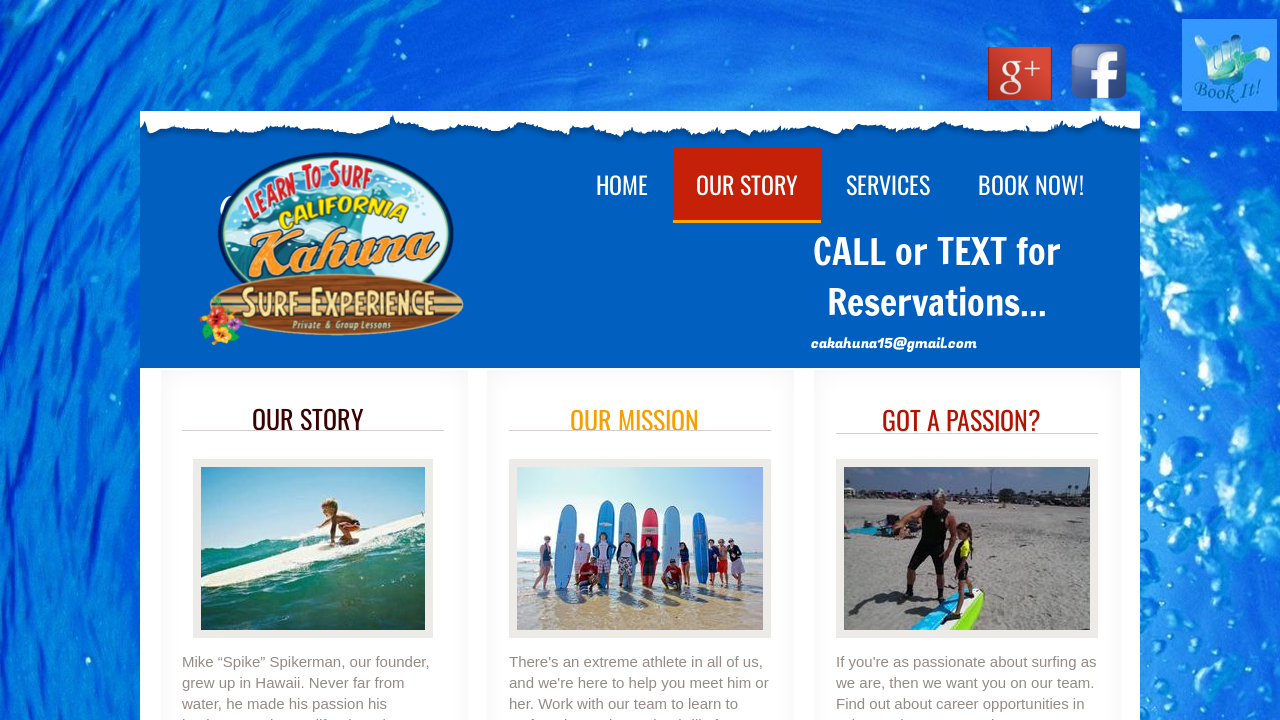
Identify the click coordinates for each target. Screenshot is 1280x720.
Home (622, 184)
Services (888, 184)
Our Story (747, 184)
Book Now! (1031, 184)
